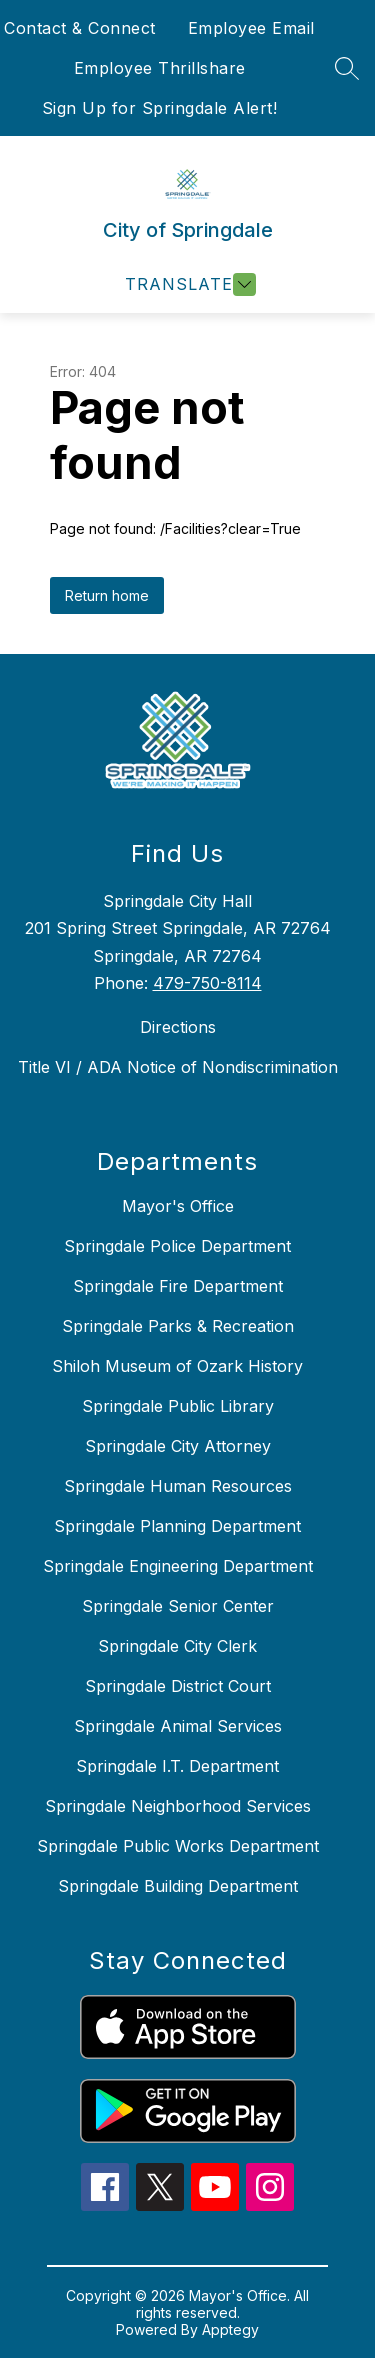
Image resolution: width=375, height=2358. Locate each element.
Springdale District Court (178, 1686)
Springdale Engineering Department (178, 1566)
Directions (178, 1027)
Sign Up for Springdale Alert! (160, 108)
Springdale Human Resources (178, 1486)
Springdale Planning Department (177, 1526)
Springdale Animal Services (178, 1726)
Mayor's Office (178, 1206)
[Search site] (347, 68)
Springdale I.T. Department (177, 1766)
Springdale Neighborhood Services (178, 1806)
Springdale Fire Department (178, 1286)
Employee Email (251, 28)
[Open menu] (188, 284)
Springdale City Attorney (178, 1446)
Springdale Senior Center (178, 1606)
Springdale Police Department (177, 1246)
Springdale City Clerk (177, 1646)
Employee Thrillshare (160, 68)
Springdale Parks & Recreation (178, 1326)
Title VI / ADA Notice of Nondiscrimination (178, 1067)
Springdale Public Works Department (178, 1846)
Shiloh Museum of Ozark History (177, 1366)
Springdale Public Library (178, 1406)
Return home (107, 595)
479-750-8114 (207, 983)
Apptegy (230, 2329)
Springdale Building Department (178, 1886)
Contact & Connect (80, 28)
